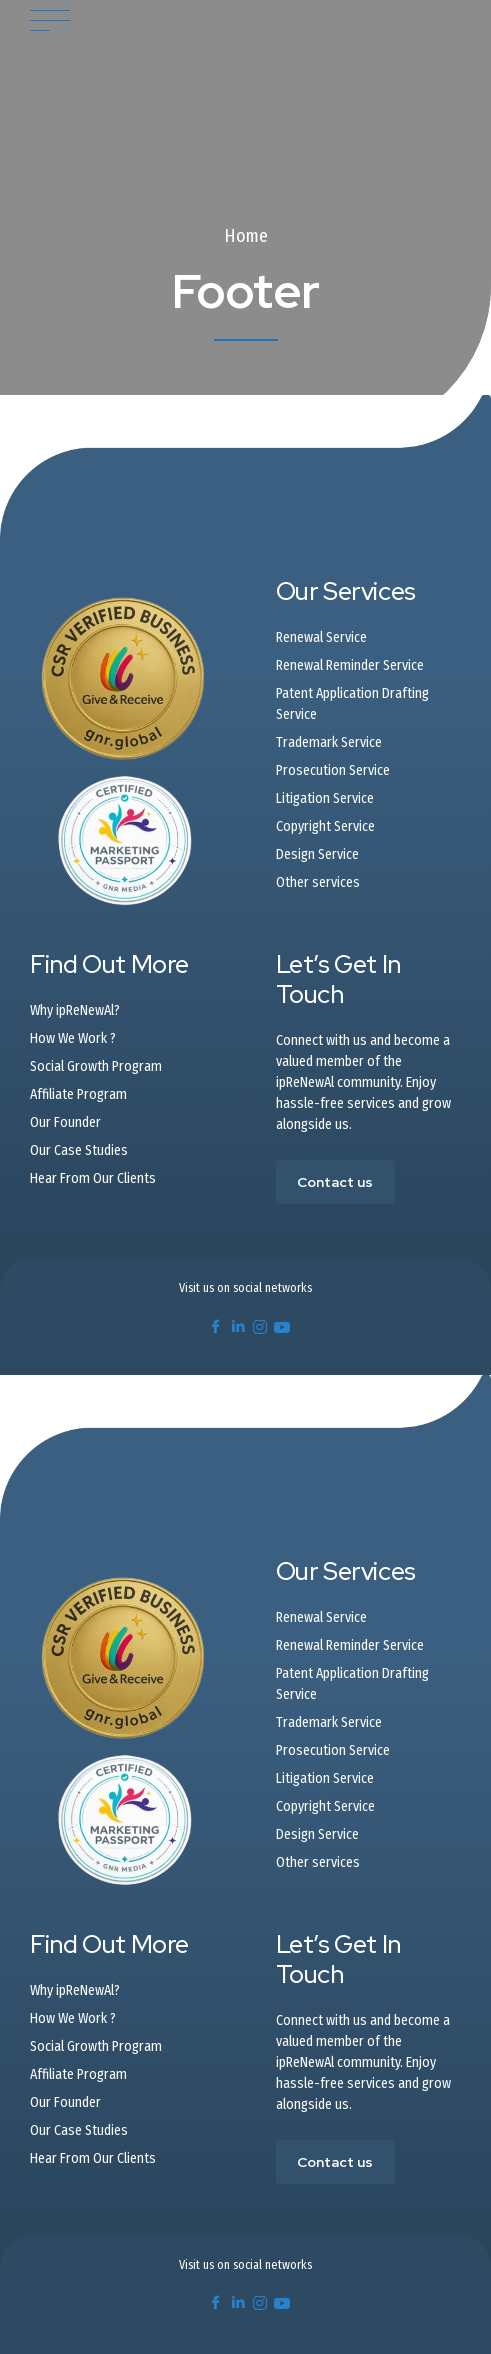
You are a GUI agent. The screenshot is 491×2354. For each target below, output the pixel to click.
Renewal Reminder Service (350, 665)
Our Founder (65, 1122)
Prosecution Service (333, 770)
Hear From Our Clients (93, 1178)
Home (246, 236)
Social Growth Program (96, 1066)
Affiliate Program (78, 1094)
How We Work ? (73, 1038)
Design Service (317, 854)
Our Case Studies (79, 1150)
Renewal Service (321, 637)
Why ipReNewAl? (75, 1010)
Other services (318, 882)
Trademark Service (329, 742)
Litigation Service (325, 798)
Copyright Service (325, 826)
